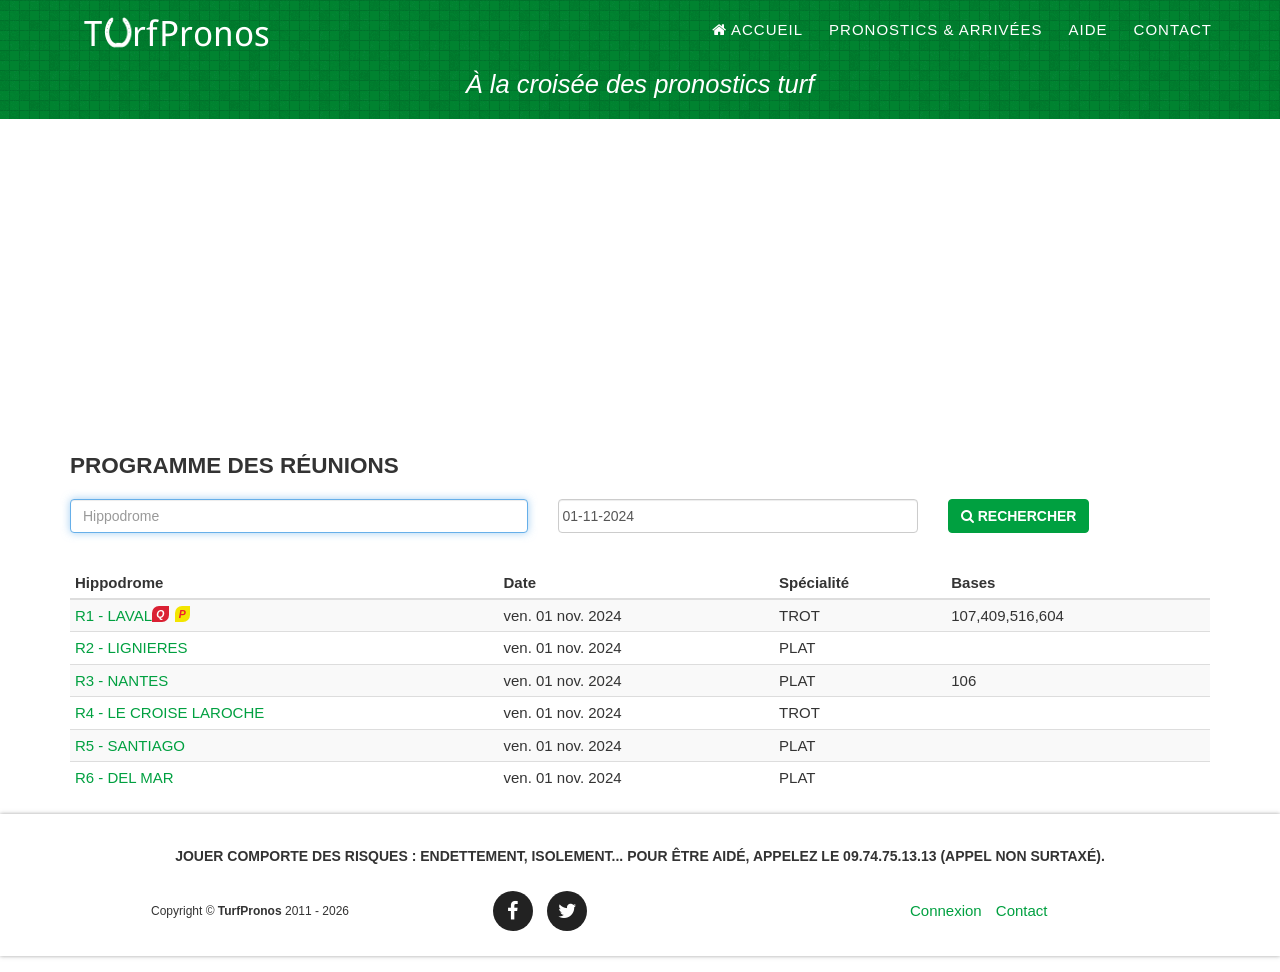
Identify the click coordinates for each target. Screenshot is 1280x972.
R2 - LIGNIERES (131, 663)
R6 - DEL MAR (124, 793)
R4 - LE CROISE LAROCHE (169, 728)
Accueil (758, 39)
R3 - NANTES (121, 696)
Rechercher (1019, 532)
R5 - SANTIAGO (130, 761)
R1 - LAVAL (113, 631)
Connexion (946, 926)
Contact (1173, 39)
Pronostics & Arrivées (936, 39)
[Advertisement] (640, 310)
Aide (1088, 39)
